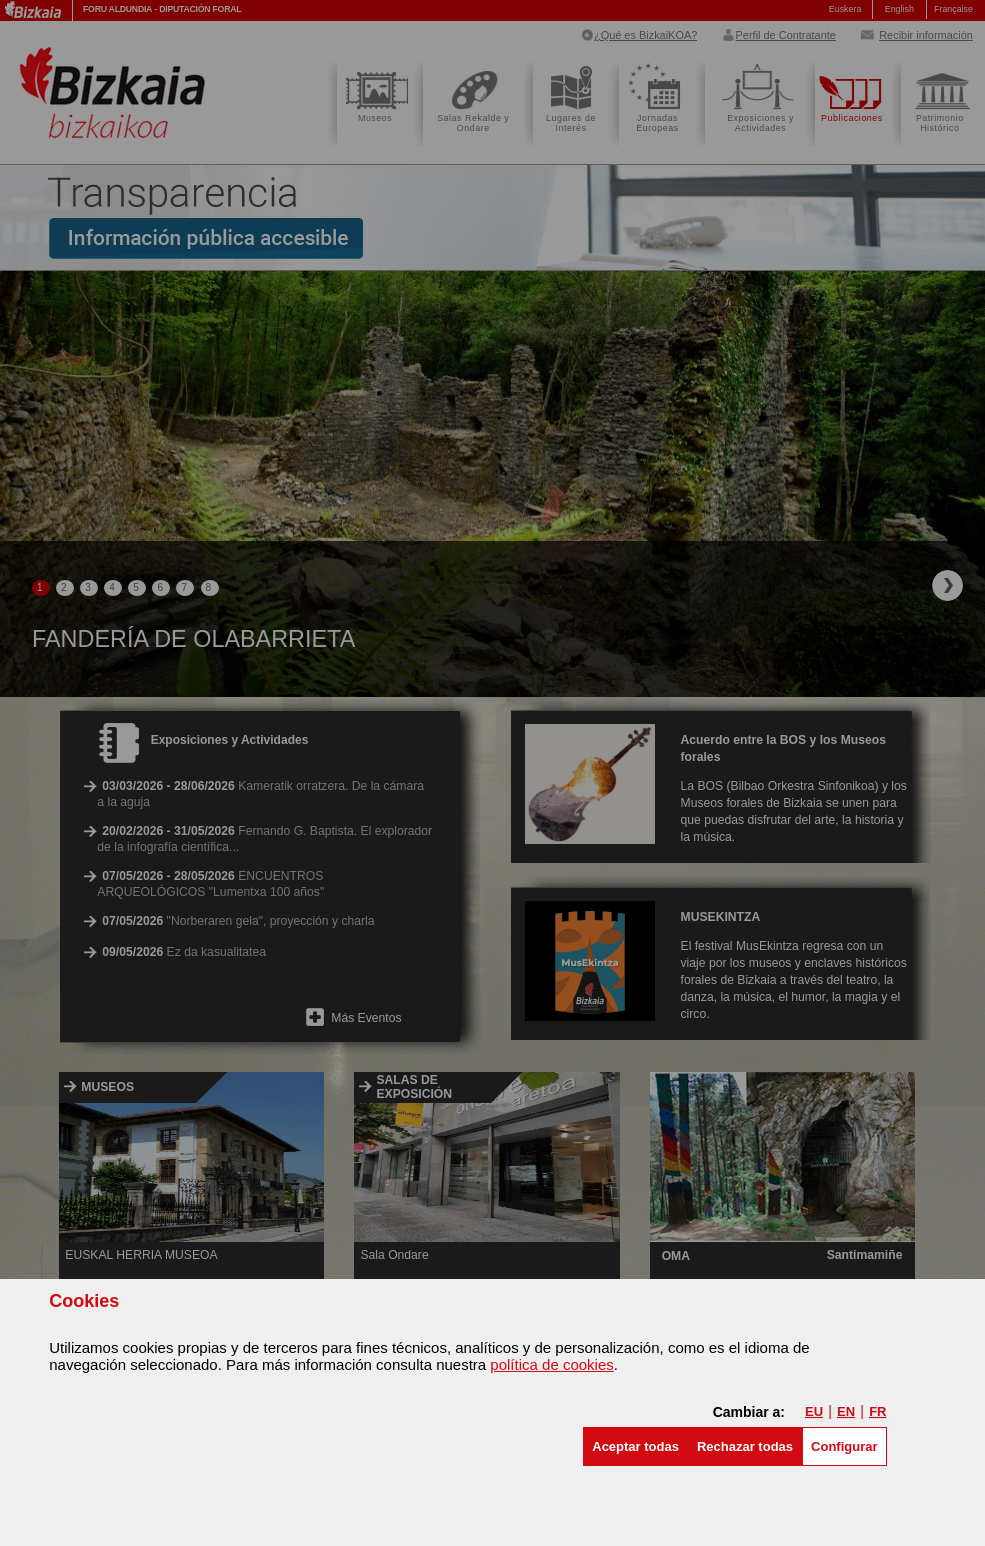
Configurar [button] (844, 1446)
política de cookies (551, 1364)
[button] (635, 1446)
